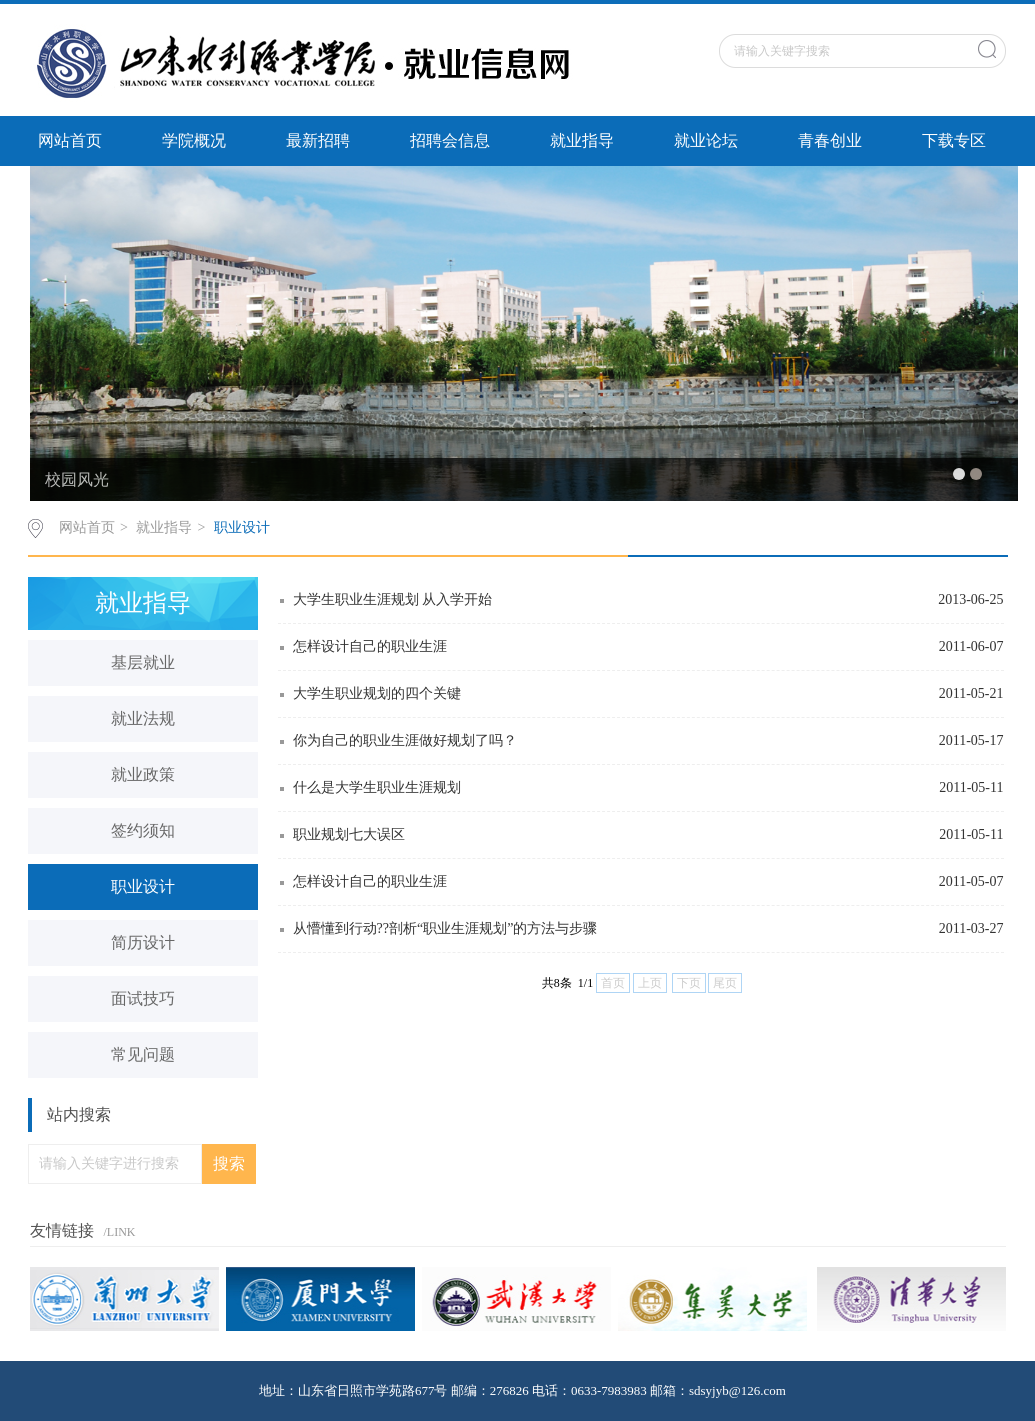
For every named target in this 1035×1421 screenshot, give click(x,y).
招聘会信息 (450, 140)
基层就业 (143, 662)
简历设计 (143, 942)
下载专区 (954, 140)
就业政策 (143, 774)
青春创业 (830, 140)
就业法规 (143, 718)
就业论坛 (706, 140)
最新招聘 (318, 140)
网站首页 (70, 140)
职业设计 (242, 527)
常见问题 (143, 1054)
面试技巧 (143, 998)
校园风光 (77, 479)
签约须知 (143, 830)
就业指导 (582, 140)
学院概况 (194, 140)
